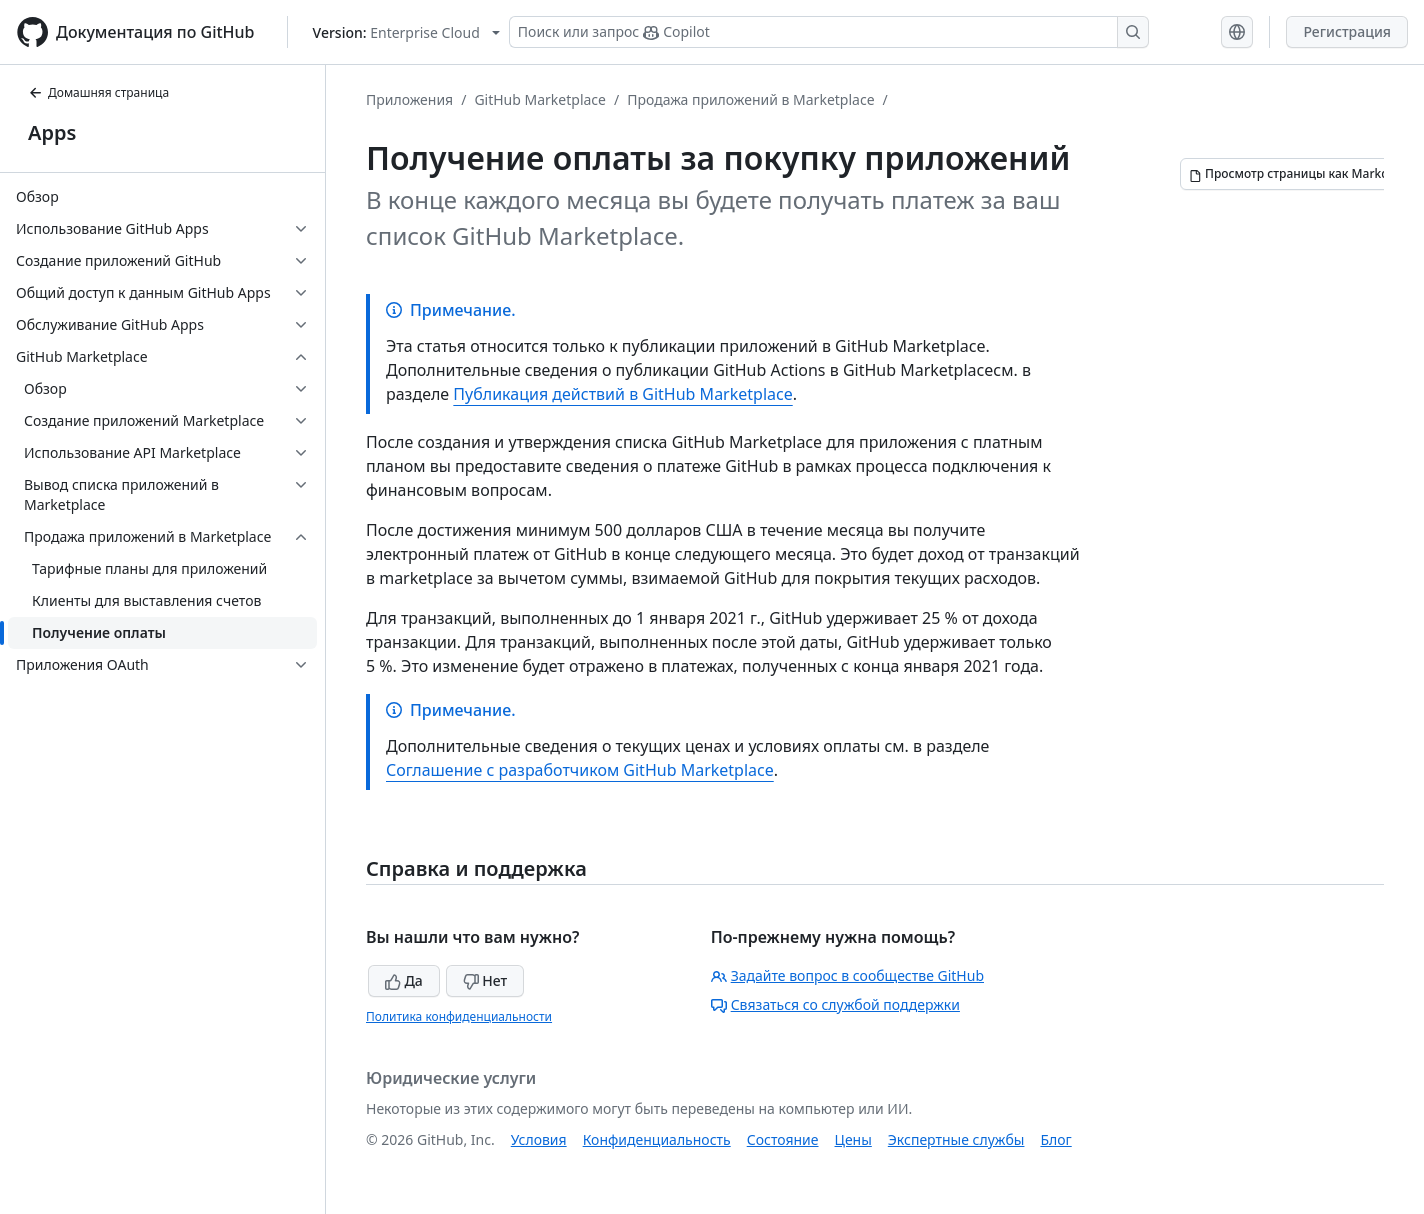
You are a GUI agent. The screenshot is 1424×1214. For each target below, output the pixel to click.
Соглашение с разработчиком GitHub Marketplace (580, 770)
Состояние (783, 1139)
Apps (52, 132)
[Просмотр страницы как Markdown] (1301, 174)
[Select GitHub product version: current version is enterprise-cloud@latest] (406, 32)
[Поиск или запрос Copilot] (829, 32)
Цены (853, 1139)
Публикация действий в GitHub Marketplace (622, 394)
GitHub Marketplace (540, 99)
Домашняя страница (98, 92)
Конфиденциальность (657, 1139)
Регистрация (1347, 31)
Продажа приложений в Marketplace (750, 99)
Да (404, 980)
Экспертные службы (956, 1139)
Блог (1055, 1139)
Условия (539, 1139)
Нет (485, 980)
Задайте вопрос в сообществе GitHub (847, 975)
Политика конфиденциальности (459, 1016)
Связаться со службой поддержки (835, 1004)
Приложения (409, 99)
